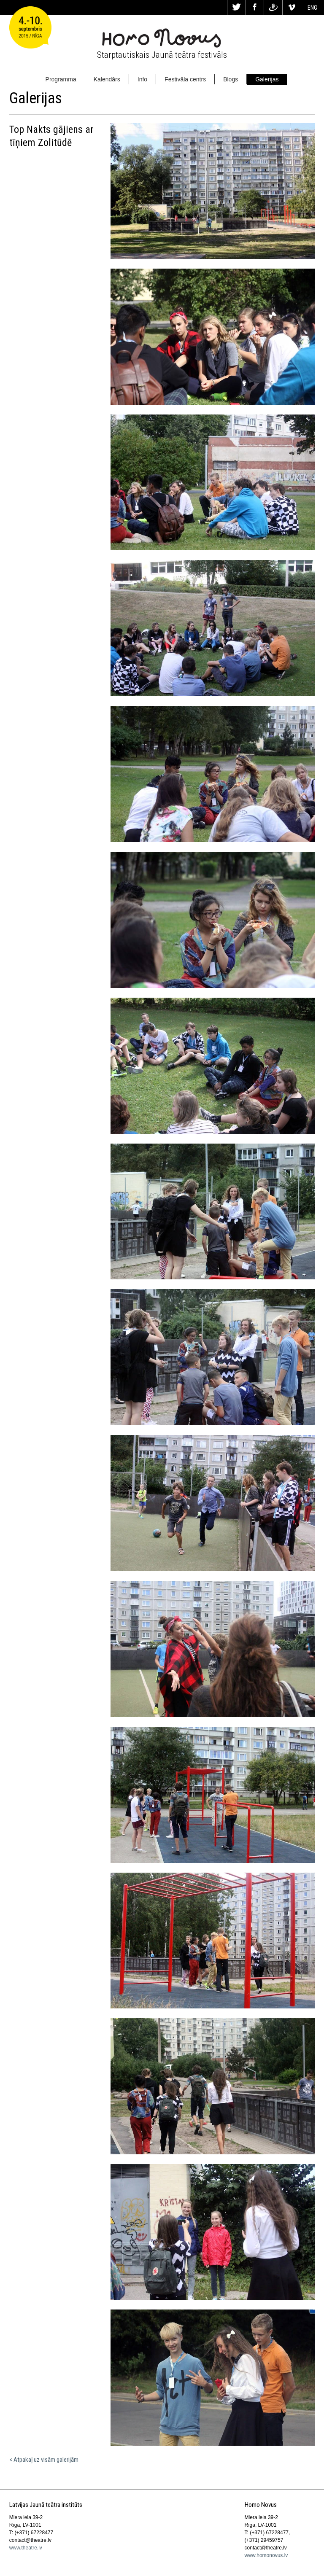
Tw (236, 7)
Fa (255, 7)
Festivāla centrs (185, 79)
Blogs (230, 79)
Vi (292, 7)
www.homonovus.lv (266, 2555)
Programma (61, 79)
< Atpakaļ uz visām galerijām (43, 2459)
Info (142, 79)
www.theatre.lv (25, 2548)
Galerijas (266, 79)
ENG (312, 7)
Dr (273, 7)
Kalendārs (107, 79)
